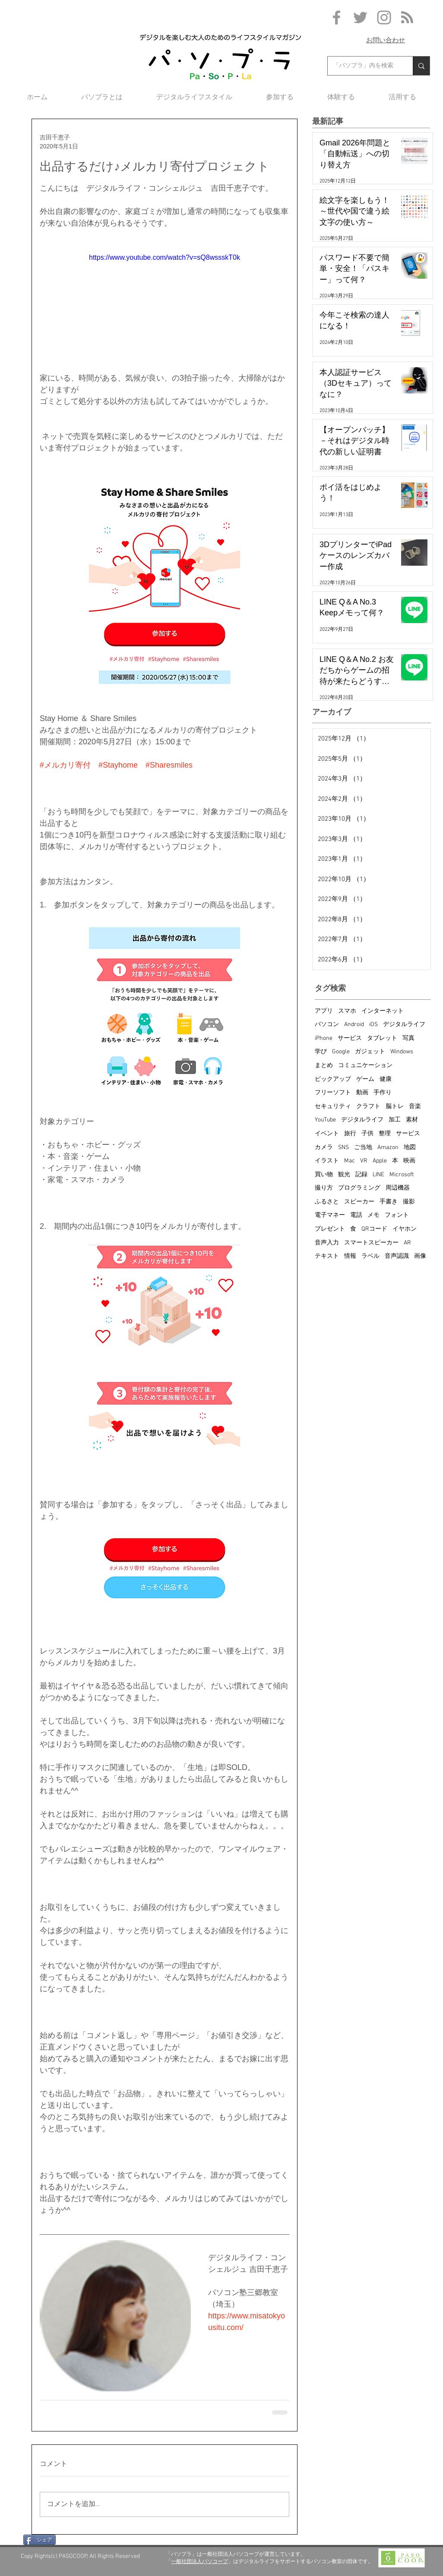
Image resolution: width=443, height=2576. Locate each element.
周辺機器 (398, 1188)
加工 (395, 1120)
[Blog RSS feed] (407, 17)
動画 (362, 1092)
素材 (412, 1120)
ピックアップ (333, 1079)
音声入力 (327, 1243)
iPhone (323, 1038)
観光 (344, 1174)
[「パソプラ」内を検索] (364, 66)
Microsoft (401, 1174)
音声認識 (397, 1256)
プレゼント (330, 1229)
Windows (401, 1051)
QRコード (374, 1229)
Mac (349, 1161)
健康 (386, 1079)
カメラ (324, 1147)
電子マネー (330, 1215)
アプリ (324, 1011)
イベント (327, 1133)
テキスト (327, 1256)
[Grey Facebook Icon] (336, 17)
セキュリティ (333, 1106)
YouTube (325, 1120)
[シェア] (39, 2540)
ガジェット (370, 1051)
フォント (397, 1215)
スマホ (347, 1011)
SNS (343, 1147)
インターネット (382, 1011)
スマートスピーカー (371, 1243)
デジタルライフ (404, 1024)
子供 (367, 1133)
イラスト (327, 1161)
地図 (410, 1147)
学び (321, 1051)
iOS (373, 1024)
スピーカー (359, 1202)
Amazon (388, 1147)
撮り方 (324, 1188)
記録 (361, 1174)
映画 (409, 1161)
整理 (385, 1133)
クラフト (368, 1106)
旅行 (350, 1133)
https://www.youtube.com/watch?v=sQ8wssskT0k (164, 257)
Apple (380, 1161)
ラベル (370, 1256)
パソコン (327, 1024)
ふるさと (327, 1202)
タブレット (382, 1038)
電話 (356, 1215)
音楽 (415, 1106)
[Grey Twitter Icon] (360, 17)
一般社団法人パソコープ (199, 2561)
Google (341, 1051)
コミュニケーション (365, 1065)
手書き (389, 1202)
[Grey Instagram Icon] (384, 17)
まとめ (324, 1065)
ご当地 (363, 1147)
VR (363, 1161)
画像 (420, 1256)
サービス (350, 1038)
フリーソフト (333, 1092)
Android (354, 1024)
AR (407, 1243)
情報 (350, 1256)
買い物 (324, 1174)
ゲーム (365, 1079)
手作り (382, 1092)
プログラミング (359, 1188)
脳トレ (395, 1106)
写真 (408, 1038)
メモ (373, 1215)
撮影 (409, 1202)
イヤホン (404, 1229)
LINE (378, 1174)
